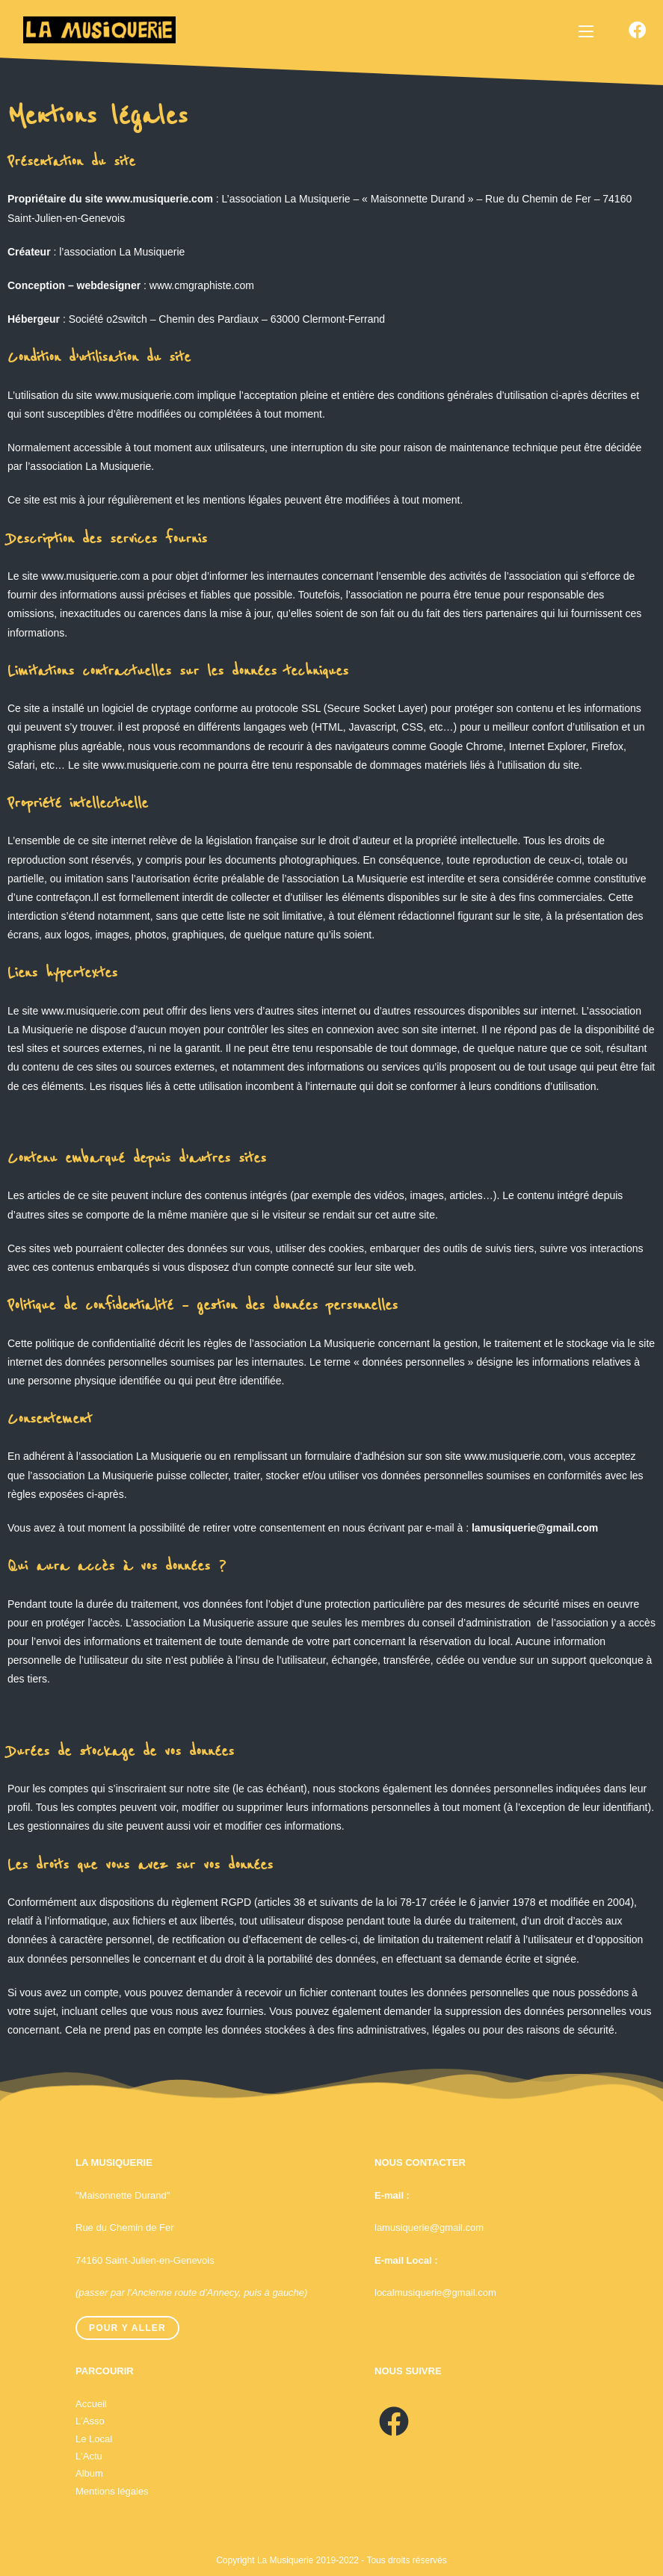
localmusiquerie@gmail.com (435, 2292)
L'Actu (88, 2456)
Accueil (91, 2403)
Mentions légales (112, 2491)
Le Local (93, 2439)
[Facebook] (394, 2422)
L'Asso (90, 2421)
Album (89, 2473)
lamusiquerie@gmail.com (429, 2227)
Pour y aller (127, 2328)
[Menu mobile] (586, 31)
